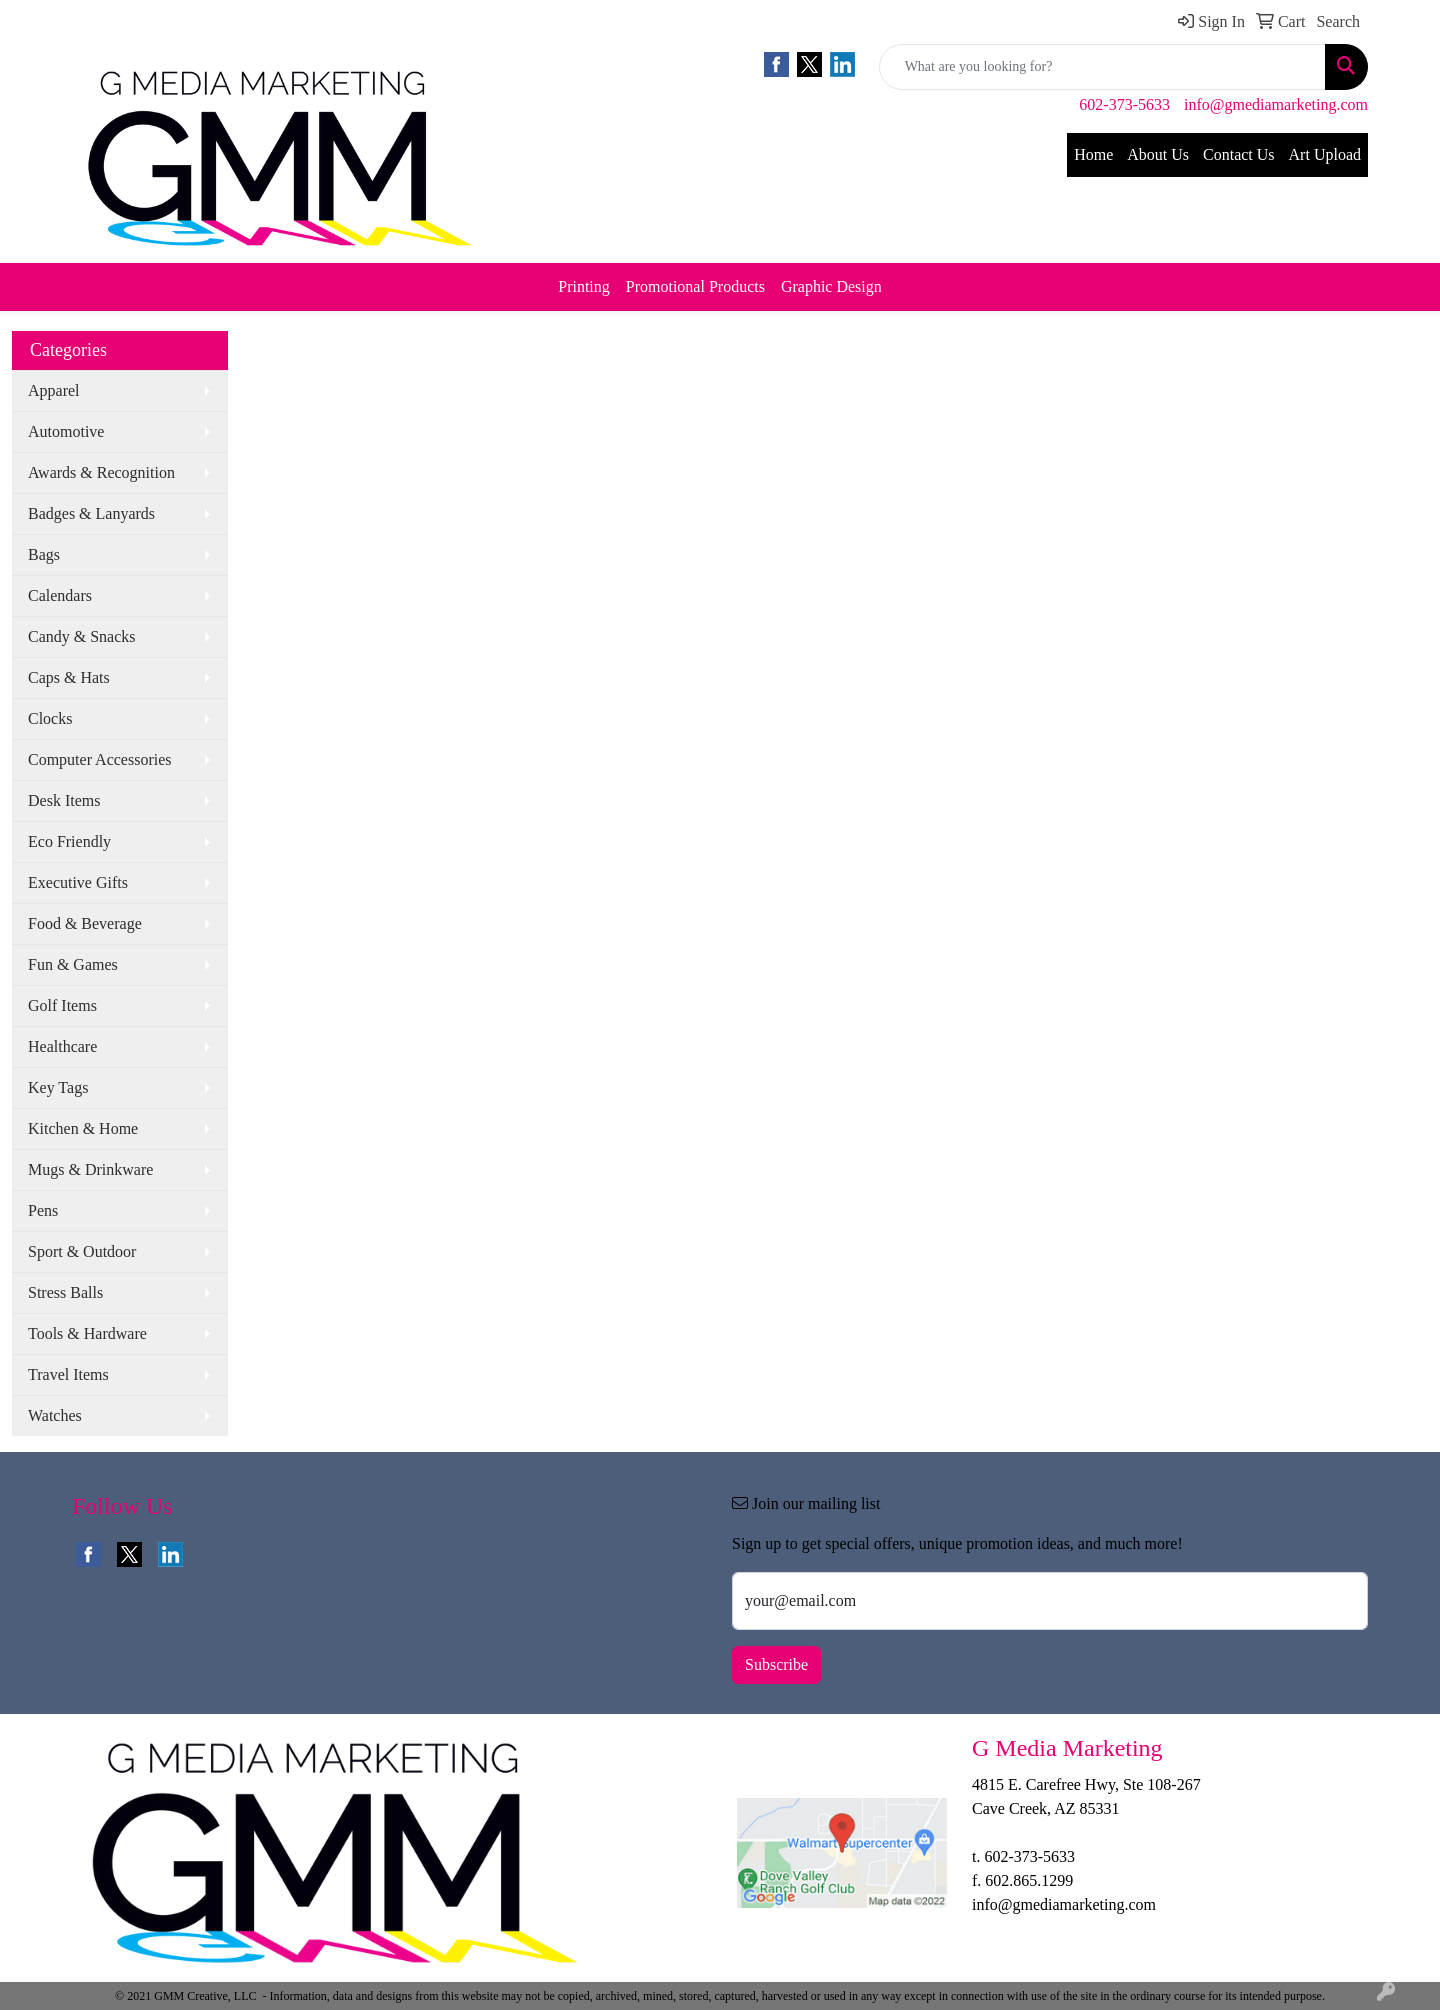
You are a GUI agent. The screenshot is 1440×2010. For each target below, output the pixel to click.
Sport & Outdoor (82, 1251)
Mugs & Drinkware (90, 1169)
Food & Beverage (85, 923)
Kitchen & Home (83, 1128)
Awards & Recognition (101, 472)
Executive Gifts (78, 882)
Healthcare (62, 1046)
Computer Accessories (100, 759)
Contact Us (1239, 154)
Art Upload (1325, 154)
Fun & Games (73, 964)
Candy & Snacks (82, 636)
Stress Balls (65, 1292)
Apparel (54, 390)
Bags (44, 554)
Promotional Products (695, 286)
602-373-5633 (1124, 104)
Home (1093, 154)
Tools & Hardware (87, 1333)
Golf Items (62, 1005)
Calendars (60, 595)
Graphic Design (831, 286)
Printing (584, 286)
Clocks (50, 718)
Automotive (66, 431)
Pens (43, 1210)
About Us (1158, 154)
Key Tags (58, 1087)
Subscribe (776, 1664)
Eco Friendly (69, 841)
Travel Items (68, 1374)
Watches (55, 1415)
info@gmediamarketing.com (1276, 104)
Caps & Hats (69, 677)
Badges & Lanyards (91, 513)
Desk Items (64, 800)
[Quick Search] (1102, 67)
